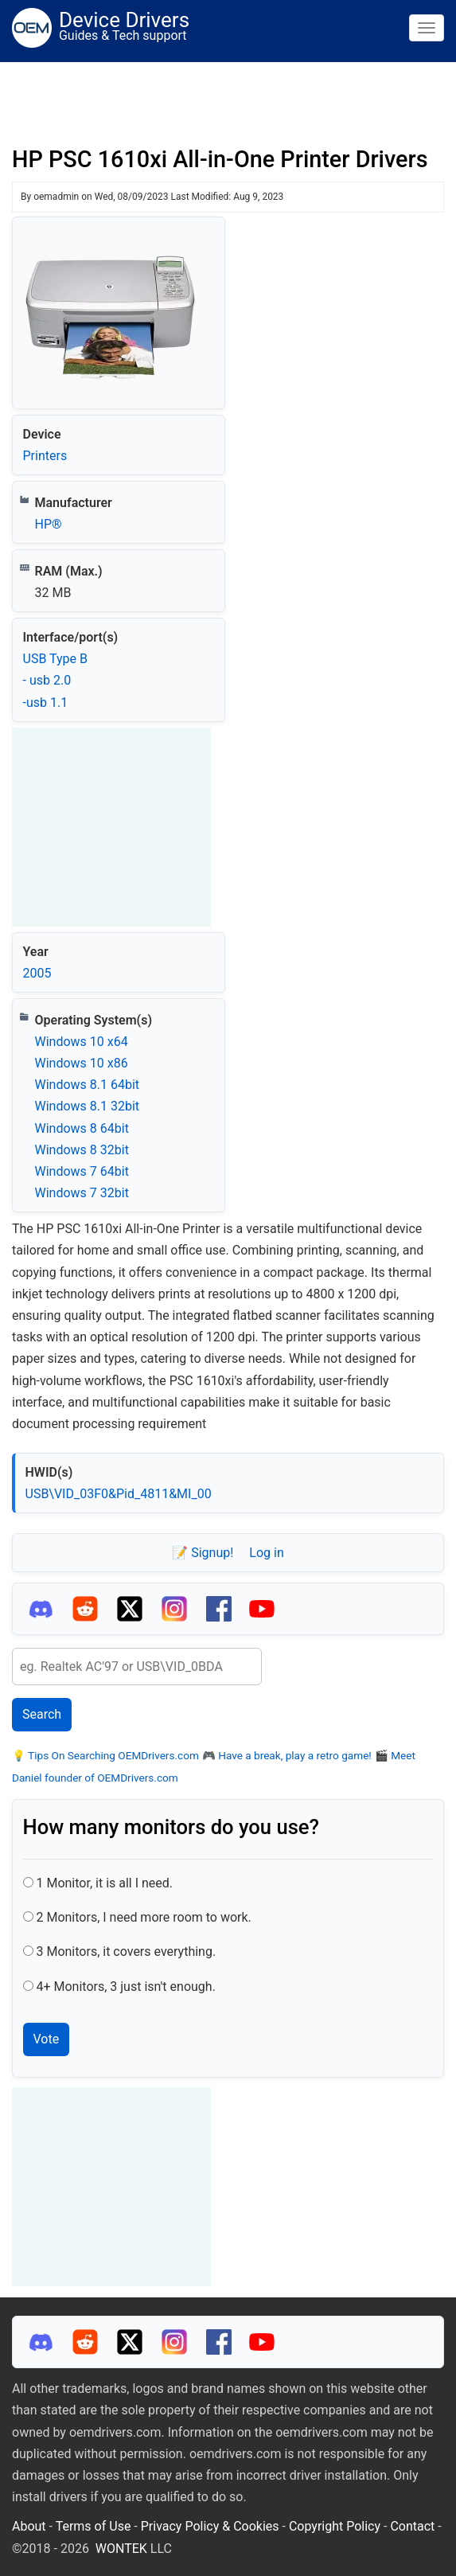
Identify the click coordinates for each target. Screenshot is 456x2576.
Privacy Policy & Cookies (210, 2526)
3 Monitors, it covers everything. (126, 1951)
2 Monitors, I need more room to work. (143, 1917)
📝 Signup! (202, 1552)
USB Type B (55, 658)
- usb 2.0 (47, 680)
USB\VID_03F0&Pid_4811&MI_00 (118, 1493)
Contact (412, 2526)
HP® (48, 524)
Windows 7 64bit (82, 1171)
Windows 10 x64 (81, 1041)
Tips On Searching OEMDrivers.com (112, 1755)
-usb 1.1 (45, 702)
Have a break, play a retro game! (294, 1755)
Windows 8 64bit (82, 1128)
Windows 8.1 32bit (87, 1106)
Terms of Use (93, 2526)
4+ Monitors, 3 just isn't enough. (125, 1986)
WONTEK (121, 2548)
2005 (37, 973)
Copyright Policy (334, 2526)
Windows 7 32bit (82, 1192)
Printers (45, 455)
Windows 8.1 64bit (87, 1084)
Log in (266, 1552)
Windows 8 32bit (82, 1149)
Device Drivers (124, 20)
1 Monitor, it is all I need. (104, 1883)
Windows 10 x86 (81, 1063)
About (29, 2526)
